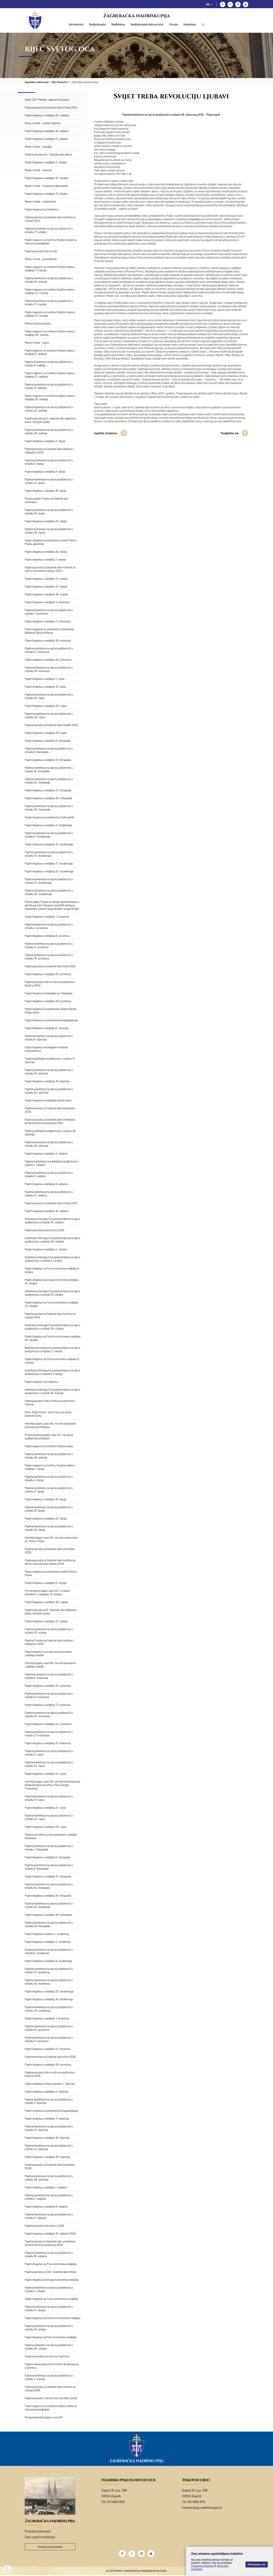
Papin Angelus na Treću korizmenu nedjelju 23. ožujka (51, 1304)
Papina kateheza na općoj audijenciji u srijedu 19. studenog (49, 1981)
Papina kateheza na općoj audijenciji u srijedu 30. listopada (49, 807)
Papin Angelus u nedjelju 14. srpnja (46, 578)
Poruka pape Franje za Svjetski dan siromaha (47, 500)
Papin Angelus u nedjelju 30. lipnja (46, 551)
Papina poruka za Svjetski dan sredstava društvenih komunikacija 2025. (50, 1121)
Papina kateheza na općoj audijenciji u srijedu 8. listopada (49, 1866)
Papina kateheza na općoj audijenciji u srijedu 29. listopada (49, 1924)
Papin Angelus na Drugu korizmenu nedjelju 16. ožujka (52, 1281)
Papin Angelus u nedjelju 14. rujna (45, 1773)
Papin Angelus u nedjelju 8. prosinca (47, 935)
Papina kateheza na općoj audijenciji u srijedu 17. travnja (49, 302)
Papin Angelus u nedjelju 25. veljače (47, 115)
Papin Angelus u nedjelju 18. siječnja (47, 2137)
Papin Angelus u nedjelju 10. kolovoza (48, 1685)
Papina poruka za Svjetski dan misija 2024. (51, 107)
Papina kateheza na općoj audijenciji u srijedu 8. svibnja (49, 363)
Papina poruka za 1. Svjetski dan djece (48, 154)
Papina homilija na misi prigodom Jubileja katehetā (51, 1836)
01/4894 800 (116, 2502)
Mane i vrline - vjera (37, 342)
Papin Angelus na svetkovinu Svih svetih (49, 817)
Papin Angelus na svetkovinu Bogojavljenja (51, 1020)
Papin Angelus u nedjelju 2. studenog (47, 1941)
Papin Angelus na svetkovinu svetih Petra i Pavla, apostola (51, 541)
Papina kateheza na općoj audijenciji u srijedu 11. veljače (49, 2215)
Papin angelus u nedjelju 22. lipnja (46, 1518)
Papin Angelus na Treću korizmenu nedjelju (51, 2298)
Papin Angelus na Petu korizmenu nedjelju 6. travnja (52, 1360)
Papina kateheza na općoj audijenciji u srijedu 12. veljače (49, 1193)
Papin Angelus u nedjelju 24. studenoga (49, 871)
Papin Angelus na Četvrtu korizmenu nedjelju (52, 2318)
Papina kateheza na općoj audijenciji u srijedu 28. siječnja (49, 2177)
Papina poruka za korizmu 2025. (45, 1230)
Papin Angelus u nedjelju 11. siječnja (47, 2118)
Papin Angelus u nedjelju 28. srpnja (46, 594)
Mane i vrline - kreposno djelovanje (46, 185)
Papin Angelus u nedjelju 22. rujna (46, 705)
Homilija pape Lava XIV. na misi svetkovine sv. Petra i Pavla (51, 1539)
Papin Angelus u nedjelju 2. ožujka (46, 1249)
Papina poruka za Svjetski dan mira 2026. (50, 2056)
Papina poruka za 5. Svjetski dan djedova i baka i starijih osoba (51, 1611)
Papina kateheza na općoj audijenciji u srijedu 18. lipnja (49, 1508)
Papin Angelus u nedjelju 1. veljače (46, 2187)
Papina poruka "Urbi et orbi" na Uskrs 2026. (51, 2398)
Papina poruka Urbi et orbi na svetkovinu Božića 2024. (50, 983)
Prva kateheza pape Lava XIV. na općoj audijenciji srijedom (49, 1436)
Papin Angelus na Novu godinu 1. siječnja (50, 2083)
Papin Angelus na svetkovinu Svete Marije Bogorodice (50, 1010)
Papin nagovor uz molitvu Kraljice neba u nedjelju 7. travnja (50, 268)
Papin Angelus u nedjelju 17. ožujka (46, 193)
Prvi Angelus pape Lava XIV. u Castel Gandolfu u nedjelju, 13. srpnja (47, 1592)
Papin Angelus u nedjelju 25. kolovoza (48, 659)
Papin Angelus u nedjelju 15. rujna (45, 686)
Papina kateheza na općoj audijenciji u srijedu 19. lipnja (49, 511)
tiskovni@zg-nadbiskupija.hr (202, 2507)
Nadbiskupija (97, 24)
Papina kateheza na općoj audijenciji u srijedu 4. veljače (49, 2196)
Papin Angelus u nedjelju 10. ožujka (46, 178)
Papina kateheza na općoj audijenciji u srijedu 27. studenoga (49, 880)
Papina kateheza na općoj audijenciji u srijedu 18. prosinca (49, 956)
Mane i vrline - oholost (38, 170)
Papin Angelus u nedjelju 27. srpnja (46, 1621)
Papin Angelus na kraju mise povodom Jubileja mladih (48, 1653)
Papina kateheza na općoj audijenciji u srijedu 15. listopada (49, 1885)
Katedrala (190, 24)
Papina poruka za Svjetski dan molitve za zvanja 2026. (50, 2388)
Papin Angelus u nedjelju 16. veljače (47, 1211)
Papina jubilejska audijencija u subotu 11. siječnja (50, 1060)
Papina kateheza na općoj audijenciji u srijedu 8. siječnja (49, 1037)
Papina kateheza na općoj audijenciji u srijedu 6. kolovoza (49, 1675)
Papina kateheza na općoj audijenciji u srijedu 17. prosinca (49, 2039)
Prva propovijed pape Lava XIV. (44, 2417)
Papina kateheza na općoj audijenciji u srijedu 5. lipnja (49, 461)
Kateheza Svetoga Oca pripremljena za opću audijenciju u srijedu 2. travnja (52, 1349)
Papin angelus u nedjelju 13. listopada (48, 759)
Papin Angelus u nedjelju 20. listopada (48, 798)
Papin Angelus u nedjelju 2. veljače (46, 1153)
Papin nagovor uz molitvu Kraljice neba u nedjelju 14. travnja (50, 291)
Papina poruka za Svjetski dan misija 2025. (51, 1203)
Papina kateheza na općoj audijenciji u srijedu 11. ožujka (49, 2308)
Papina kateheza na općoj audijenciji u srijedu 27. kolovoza (49, 1733)
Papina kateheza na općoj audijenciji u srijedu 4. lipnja (49, 1478)
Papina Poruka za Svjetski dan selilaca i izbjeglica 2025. (49, 1641)
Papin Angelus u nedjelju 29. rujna (46, 732)
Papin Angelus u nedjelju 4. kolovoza (47, 602)
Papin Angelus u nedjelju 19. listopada (48, 1895)
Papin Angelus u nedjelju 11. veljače (46, 138)
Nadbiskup (118, 24)
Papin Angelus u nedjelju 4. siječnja (46, 2091)
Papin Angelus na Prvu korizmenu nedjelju (51, 2264)
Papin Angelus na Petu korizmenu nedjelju (51, 2337)
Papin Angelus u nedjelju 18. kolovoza (48, 640)
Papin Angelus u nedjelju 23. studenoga (49, 1991)
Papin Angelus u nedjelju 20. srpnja (46, 1602)
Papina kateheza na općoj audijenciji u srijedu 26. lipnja (49, 530)
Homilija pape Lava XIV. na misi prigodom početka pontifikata (50, 1425)
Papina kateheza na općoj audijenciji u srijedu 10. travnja (49, 279)
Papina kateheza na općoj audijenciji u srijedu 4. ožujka (49, 2289)
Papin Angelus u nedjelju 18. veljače (47, 131)
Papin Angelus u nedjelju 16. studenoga (49, 1999)
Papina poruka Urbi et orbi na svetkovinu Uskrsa (50, 1402)
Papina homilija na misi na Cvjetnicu (47, 2356)
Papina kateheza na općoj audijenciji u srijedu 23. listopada (49, 780)
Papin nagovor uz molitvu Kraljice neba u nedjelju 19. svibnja (50, 397)
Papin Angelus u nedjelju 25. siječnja (47, 2156)
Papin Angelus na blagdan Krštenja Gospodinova (46, 1048)
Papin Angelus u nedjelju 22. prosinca (48, 974)
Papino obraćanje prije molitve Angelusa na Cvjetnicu (52, 2365)
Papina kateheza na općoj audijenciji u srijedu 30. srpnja (49, 1630)
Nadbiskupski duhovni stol (147, 24)
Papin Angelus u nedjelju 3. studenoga (48, 825)
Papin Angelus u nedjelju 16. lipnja (45, 490)
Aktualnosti (76, 24)
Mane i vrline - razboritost (40, 201)
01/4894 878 (196, 2502)
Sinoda (173, 24)
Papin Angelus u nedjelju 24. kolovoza (48, 1724)
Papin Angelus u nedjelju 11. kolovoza (47, 621)
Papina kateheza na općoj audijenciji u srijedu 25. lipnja (49, 1527)
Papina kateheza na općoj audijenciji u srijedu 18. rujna (49, 696)
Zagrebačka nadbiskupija (136, 16)
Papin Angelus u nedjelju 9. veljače (46, 1184)
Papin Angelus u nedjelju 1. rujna (44, 678)
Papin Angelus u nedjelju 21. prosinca (48, 2048)
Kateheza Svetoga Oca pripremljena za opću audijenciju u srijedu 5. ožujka (52, 1258)
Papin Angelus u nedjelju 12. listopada (48, 1876)
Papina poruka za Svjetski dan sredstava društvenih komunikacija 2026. (50, 2242)
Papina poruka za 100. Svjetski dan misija (50, 2271)
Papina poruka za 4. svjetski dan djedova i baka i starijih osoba (50, 420)
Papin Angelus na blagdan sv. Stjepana (48, 993)
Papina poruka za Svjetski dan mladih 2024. (52, 725)
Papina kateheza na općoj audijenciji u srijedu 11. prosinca (49, 945)
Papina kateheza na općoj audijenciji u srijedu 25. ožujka (49, 2346)
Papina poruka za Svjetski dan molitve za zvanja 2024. (50, 218)
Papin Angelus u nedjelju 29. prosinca (48, 1001)
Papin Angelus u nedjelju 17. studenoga (49, 863)
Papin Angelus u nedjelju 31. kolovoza (48, 1743)
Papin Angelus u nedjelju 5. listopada (47, 1857)
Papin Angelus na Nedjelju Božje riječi (48, 1100)
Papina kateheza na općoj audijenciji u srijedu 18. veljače (49, 2254)
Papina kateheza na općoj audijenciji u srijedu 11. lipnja (49, 1489)
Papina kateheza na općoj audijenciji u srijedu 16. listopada (49, 769)
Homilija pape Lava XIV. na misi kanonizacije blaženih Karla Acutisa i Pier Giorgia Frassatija (52, 1785)
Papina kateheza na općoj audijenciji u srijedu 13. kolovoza (49, 1695)
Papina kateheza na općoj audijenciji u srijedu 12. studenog (49, 1970)
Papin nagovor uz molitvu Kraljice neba (49, 1446)
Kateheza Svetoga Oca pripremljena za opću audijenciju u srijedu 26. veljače (52, 1239)
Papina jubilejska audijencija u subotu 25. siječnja (50, 1132)
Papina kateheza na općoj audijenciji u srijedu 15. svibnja (49, 386)
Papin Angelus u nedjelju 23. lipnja (46, 521)
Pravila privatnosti (38, 2531)
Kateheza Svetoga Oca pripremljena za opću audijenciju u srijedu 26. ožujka (52, 1326)
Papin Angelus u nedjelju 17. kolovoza (48, 1704)
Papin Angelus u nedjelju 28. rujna (46, 1826)
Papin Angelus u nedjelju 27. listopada (48, 790)
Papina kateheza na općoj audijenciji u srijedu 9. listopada (49, 750)
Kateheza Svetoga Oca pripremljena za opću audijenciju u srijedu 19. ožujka (52, 1292)
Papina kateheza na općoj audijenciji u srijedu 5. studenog (49, 1951)
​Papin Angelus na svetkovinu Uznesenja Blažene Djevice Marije (49, 630)
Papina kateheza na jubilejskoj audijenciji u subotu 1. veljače (52, 1162)
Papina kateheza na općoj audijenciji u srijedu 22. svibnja (49, 408)
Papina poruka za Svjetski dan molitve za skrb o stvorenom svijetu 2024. (50, 568)
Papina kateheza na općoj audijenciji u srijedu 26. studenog (49, 2008)
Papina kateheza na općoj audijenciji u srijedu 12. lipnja (49, 480)
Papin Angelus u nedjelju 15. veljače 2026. (50, 2233)
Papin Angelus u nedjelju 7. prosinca (47, 2018)
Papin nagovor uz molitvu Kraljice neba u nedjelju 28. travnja (50, 332)
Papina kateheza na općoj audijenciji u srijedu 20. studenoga (49, 892)
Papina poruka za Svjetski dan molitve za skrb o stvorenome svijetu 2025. (50, 1561)
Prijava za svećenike (50, 2547)
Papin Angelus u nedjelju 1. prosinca (47, 916)
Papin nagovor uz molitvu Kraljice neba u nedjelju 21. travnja (50, 313)
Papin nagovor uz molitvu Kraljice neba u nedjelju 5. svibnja (50, 352)
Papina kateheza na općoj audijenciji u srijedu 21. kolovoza (49, 649)
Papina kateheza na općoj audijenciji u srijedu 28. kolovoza (49, 669)
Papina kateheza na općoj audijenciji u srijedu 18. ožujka (49, 2327)
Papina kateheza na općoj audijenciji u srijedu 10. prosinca (49, 2027)
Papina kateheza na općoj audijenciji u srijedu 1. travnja (49, 2377)
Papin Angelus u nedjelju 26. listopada (48, 1914)
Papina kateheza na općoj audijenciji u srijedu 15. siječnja (49, 1071)
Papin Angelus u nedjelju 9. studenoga (48, 1960)
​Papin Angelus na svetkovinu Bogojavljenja (51, 2110)
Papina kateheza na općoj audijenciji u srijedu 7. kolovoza (49, 611)
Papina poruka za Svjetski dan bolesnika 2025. (50, 1109)
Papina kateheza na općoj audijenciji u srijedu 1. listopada (49, 1847)
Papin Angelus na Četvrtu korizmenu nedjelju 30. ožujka (52, 1338)
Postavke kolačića (202, 2566)
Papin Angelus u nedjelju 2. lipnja (45, 441)
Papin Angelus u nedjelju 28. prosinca (48, 2064)
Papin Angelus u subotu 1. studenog (47, 1933)
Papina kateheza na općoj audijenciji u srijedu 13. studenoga (49, 853)
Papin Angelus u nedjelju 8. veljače (46, 2206)
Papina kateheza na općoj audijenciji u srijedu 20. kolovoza (49, 1714)
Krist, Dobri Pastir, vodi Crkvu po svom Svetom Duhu (48, 1413)
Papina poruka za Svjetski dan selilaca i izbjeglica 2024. (49, 450)
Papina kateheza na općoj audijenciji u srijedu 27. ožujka (49, 230)
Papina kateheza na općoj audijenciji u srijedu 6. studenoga (49, 834)
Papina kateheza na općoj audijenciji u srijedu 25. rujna (49, 715)
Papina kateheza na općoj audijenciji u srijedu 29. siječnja (49, 1143)
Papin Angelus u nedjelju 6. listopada (47, 740)
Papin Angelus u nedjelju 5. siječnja (46, 1028)
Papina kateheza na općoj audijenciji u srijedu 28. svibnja (49, 1455)
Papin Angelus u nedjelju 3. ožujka (46, 162)
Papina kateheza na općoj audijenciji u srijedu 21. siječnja (49, 2147)
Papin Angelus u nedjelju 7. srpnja (45, 559)
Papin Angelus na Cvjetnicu (41, 209)
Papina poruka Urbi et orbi (41, 251)
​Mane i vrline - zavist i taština (43, 123)
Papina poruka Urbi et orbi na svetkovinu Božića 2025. (50, 2073)
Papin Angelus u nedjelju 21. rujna (45, 1807)
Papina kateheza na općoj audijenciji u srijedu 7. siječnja (49, 2100)
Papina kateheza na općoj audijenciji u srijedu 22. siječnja (49, 1090)
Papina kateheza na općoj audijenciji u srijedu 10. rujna (49, 1763)
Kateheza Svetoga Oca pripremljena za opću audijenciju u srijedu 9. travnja (52, 1371)
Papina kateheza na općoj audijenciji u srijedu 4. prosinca (49, 926)
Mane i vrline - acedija (38, 146)
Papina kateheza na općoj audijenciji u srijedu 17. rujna (49, 1797)
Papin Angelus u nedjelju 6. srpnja (45, 1582)
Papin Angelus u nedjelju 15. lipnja (45, 1499)
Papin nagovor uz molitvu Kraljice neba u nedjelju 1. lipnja (50, 1466)
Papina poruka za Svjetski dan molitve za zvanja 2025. (50, 1315)
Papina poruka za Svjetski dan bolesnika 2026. (50, 2166)
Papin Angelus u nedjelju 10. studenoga (49, 844)
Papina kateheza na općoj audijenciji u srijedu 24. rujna (49, 1817)
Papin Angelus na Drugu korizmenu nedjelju (52, 2279)
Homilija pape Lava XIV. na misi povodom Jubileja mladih (50, 1664)
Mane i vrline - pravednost (41, 259)
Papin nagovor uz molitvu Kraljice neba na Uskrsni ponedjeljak (51, 241)
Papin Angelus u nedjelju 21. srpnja (46, 586)
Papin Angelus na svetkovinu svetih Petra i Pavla (51, 1573)
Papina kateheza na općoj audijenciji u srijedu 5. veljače (49, 1174)
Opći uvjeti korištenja (40, 2537)
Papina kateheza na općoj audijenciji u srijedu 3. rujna (49, 1752)
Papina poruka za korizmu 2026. (45, 2225)
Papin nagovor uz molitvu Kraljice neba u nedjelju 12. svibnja (50, 374)
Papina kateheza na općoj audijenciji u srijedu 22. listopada (49, 1905)
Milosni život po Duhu (38, 323)
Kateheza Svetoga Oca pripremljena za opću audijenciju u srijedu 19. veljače (52, 1220)
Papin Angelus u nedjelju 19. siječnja (47, 1081)
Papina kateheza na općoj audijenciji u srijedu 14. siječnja (49, 2127)
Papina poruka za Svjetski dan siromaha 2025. (50, 1550)
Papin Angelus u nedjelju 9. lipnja (45, 471)
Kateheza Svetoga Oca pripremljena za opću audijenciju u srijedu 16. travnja (52, 1391)
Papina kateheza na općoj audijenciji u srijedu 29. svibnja (49, 431)
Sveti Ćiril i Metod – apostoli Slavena (47, 99)
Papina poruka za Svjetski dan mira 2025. (50, 966)
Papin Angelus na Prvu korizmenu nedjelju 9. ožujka (52, 1270)
